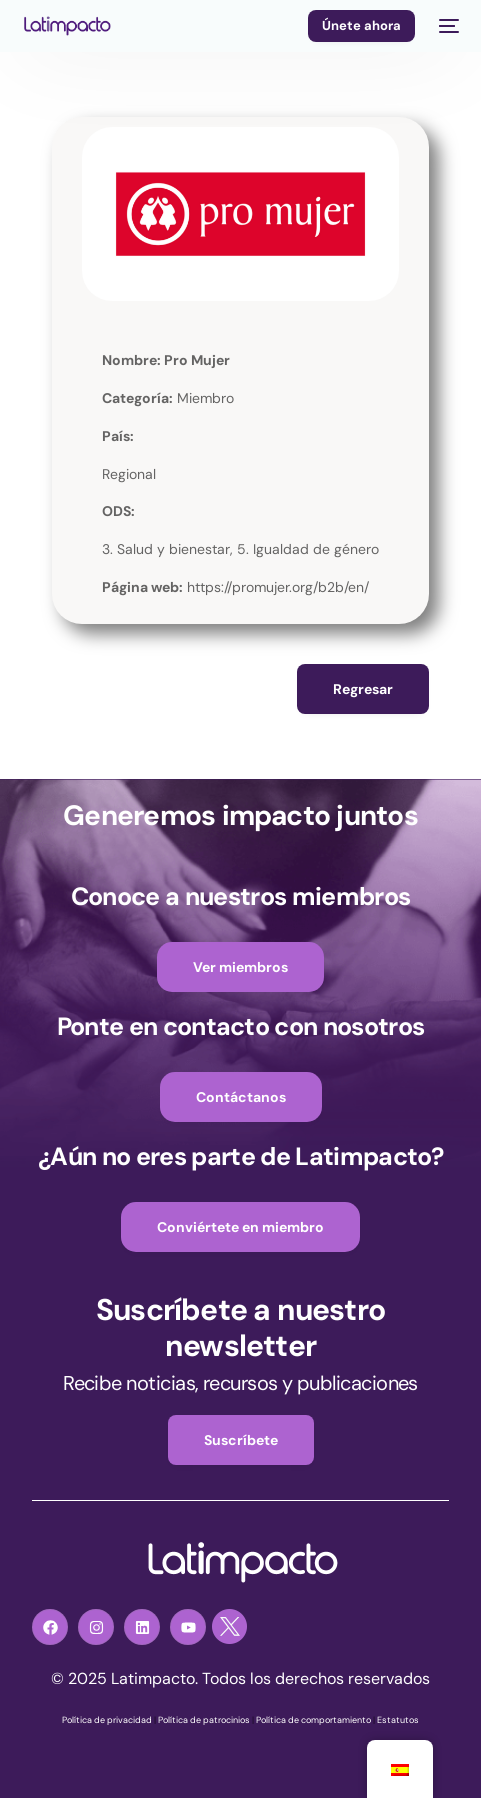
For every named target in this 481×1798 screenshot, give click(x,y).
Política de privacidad (107, 1720)
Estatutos (398, 1720)
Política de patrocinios (204, 1720)
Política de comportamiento (313, 1720)
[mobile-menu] (447, 26)
